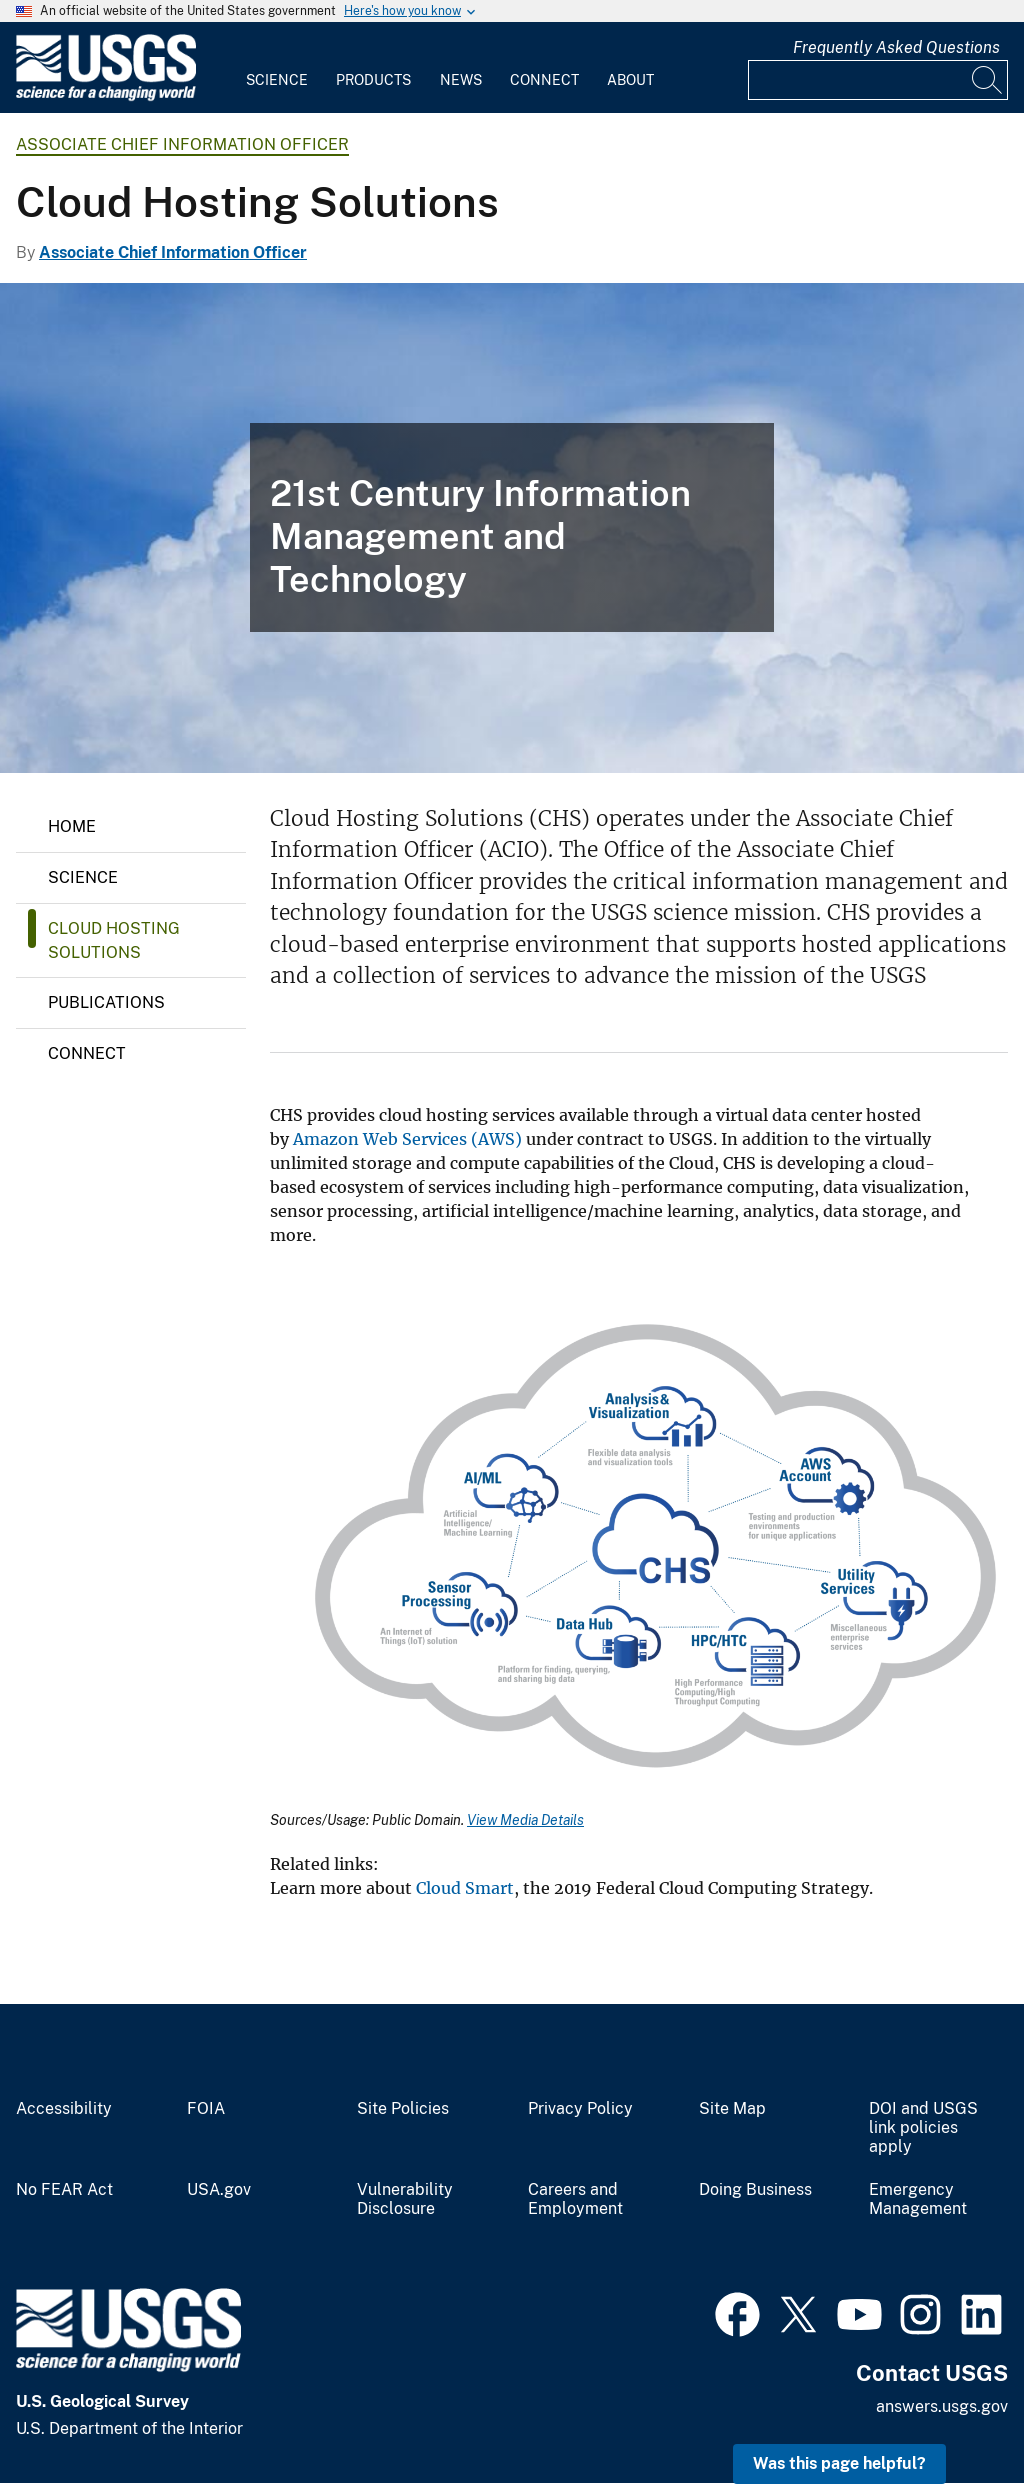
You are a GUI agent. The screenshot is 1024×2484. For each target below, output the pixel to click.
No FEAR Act (64, 2190)
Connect (544, 80)
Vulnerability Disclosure (405, 2199)
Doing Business (755, 2190)
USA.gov (219, 2190)
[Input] (878, 80)
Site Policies (403, 2109)
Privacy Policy (580, 2109)
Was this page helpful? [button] (839, 2463)
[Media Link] (639, 1542)
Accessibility (64, 2109)
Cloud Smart (465, 1888)
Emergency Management (918, 2199)
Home (72, 826)
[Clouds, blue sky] (512, 528)
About (630, 80)
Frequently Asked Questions (896, 47)
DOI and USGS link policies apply (923, 2128)
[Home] (106, 96)
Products (373, 80)
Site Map (732, 2109)
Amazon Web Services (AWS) (407, 1139)
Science (277, 80)
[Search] (988, 80)
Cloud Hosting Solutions (114, 940)
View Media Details (525, 1820)
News (461, 80)
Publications (106, 1002)
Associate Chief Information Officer (182, 144)
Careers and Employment (575, 2199)
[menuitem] (277, 68)
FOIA (206, 2109)
